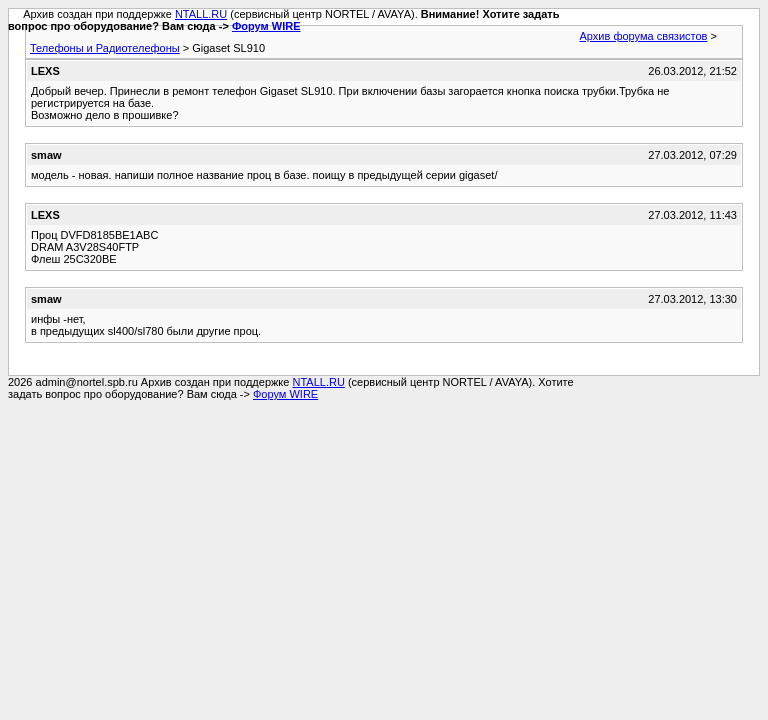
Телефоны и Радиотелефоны (105, 48)
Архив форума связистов (644, 36)
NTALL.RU (201, 14)
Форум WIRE (266, 26)
